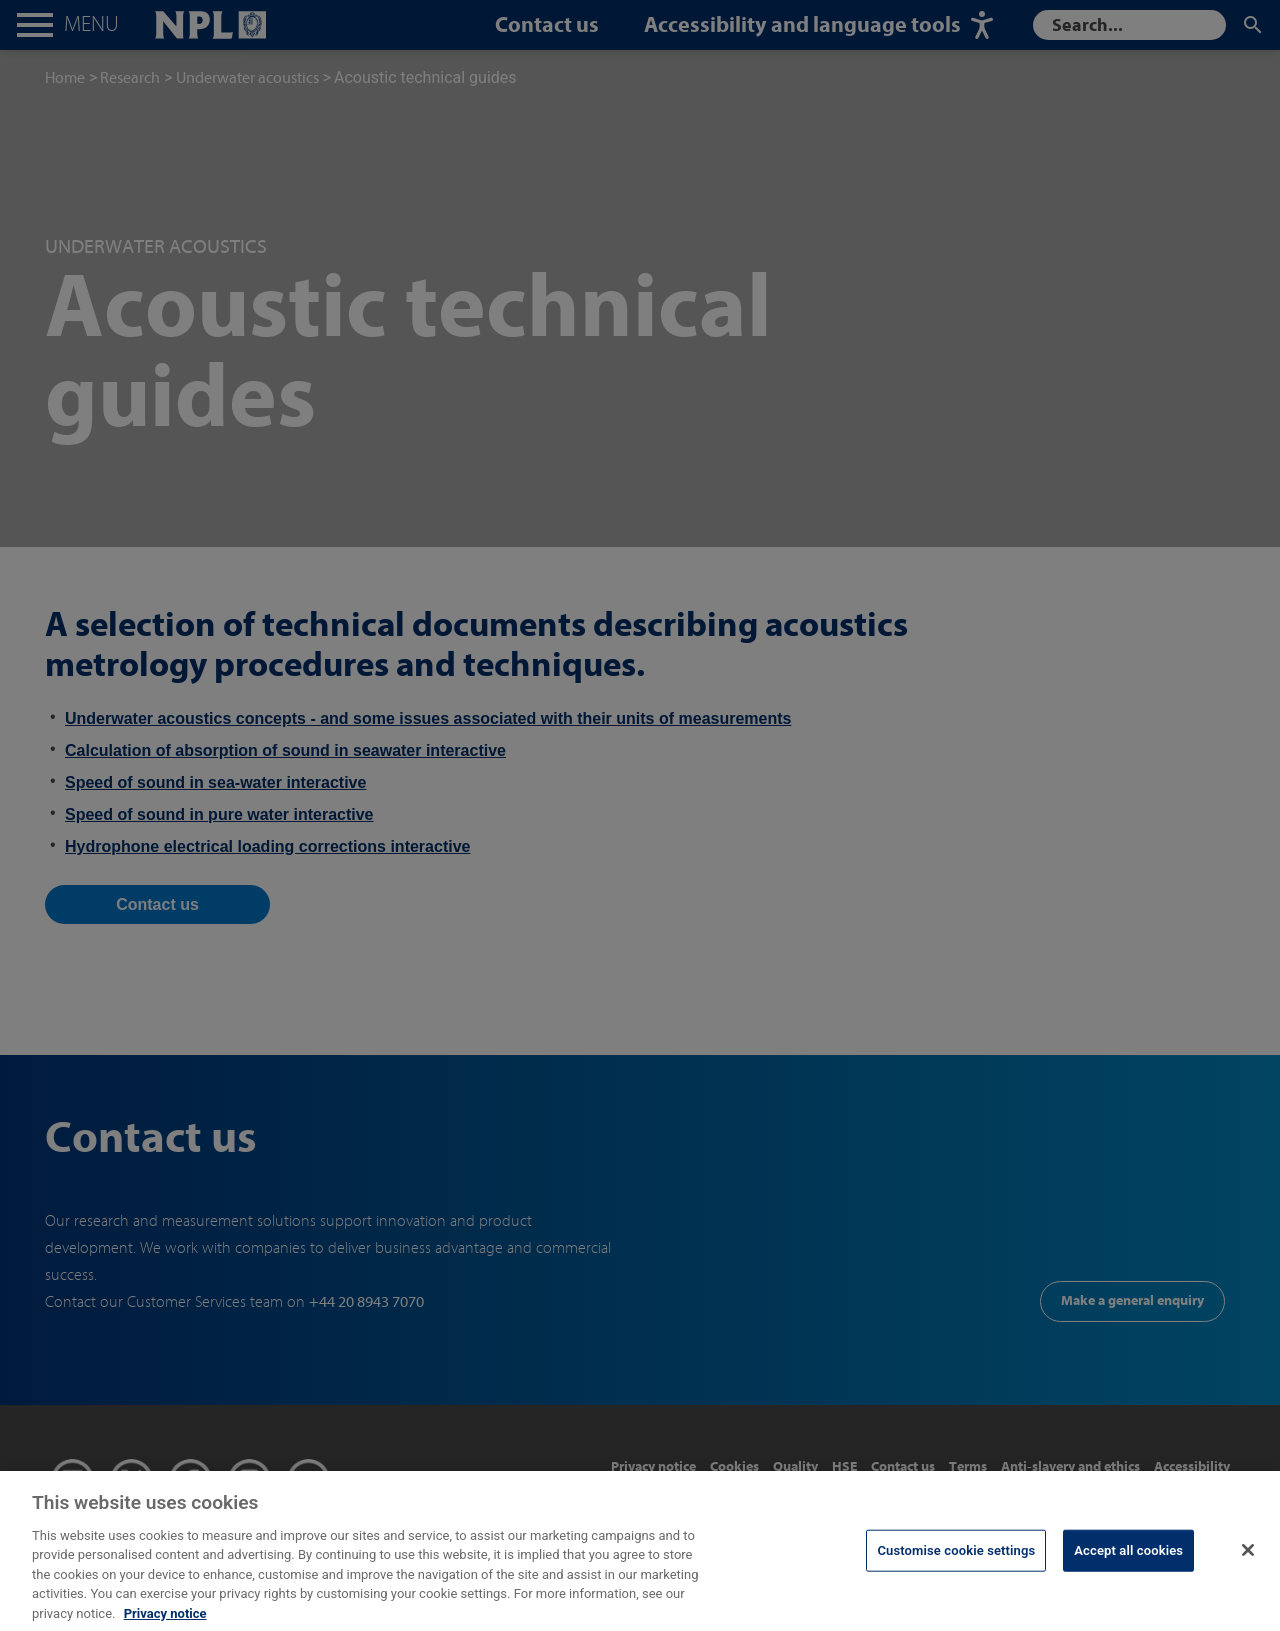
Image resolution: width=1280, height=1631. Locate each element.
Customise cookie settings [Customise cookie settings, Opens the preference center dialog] (956, 1567)
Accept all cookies (1128, 1567)
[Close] (1248, 1567)
